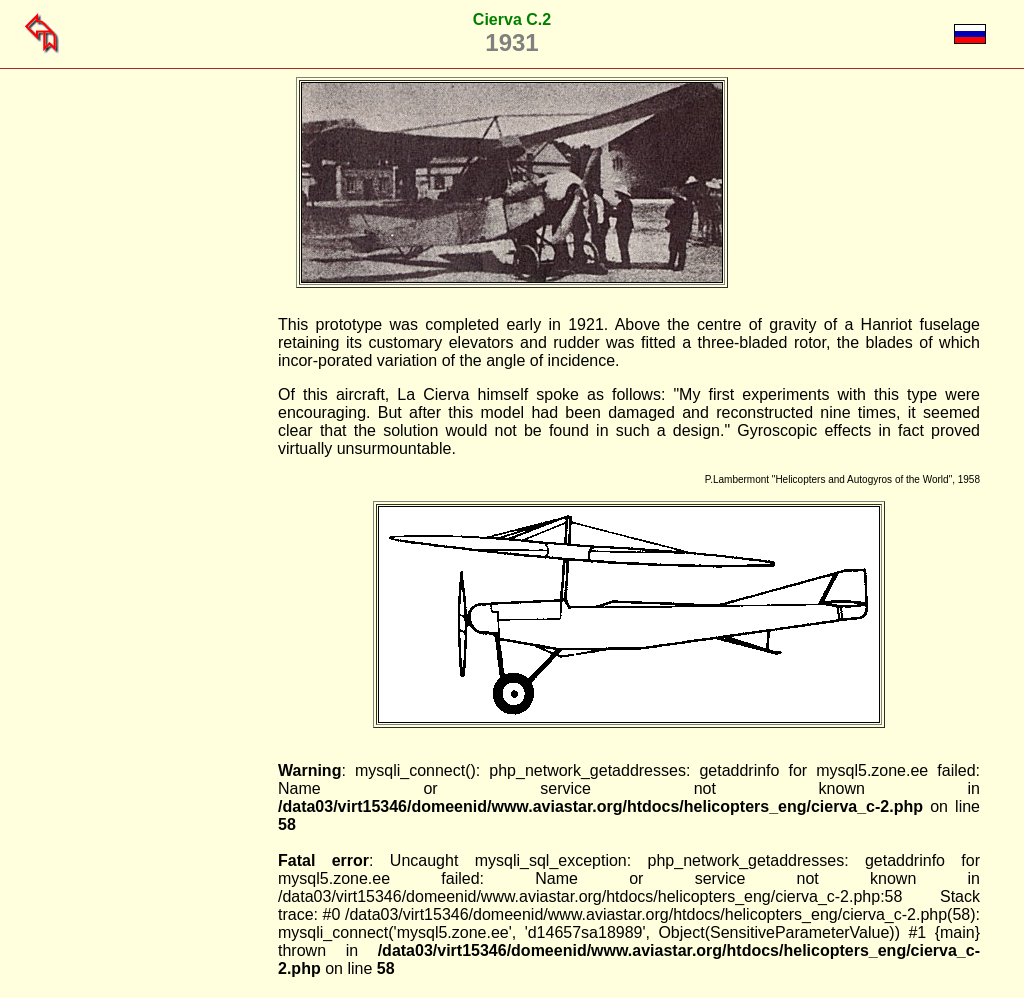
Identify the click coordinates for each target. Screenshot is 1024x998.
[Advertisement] (176, 616)
